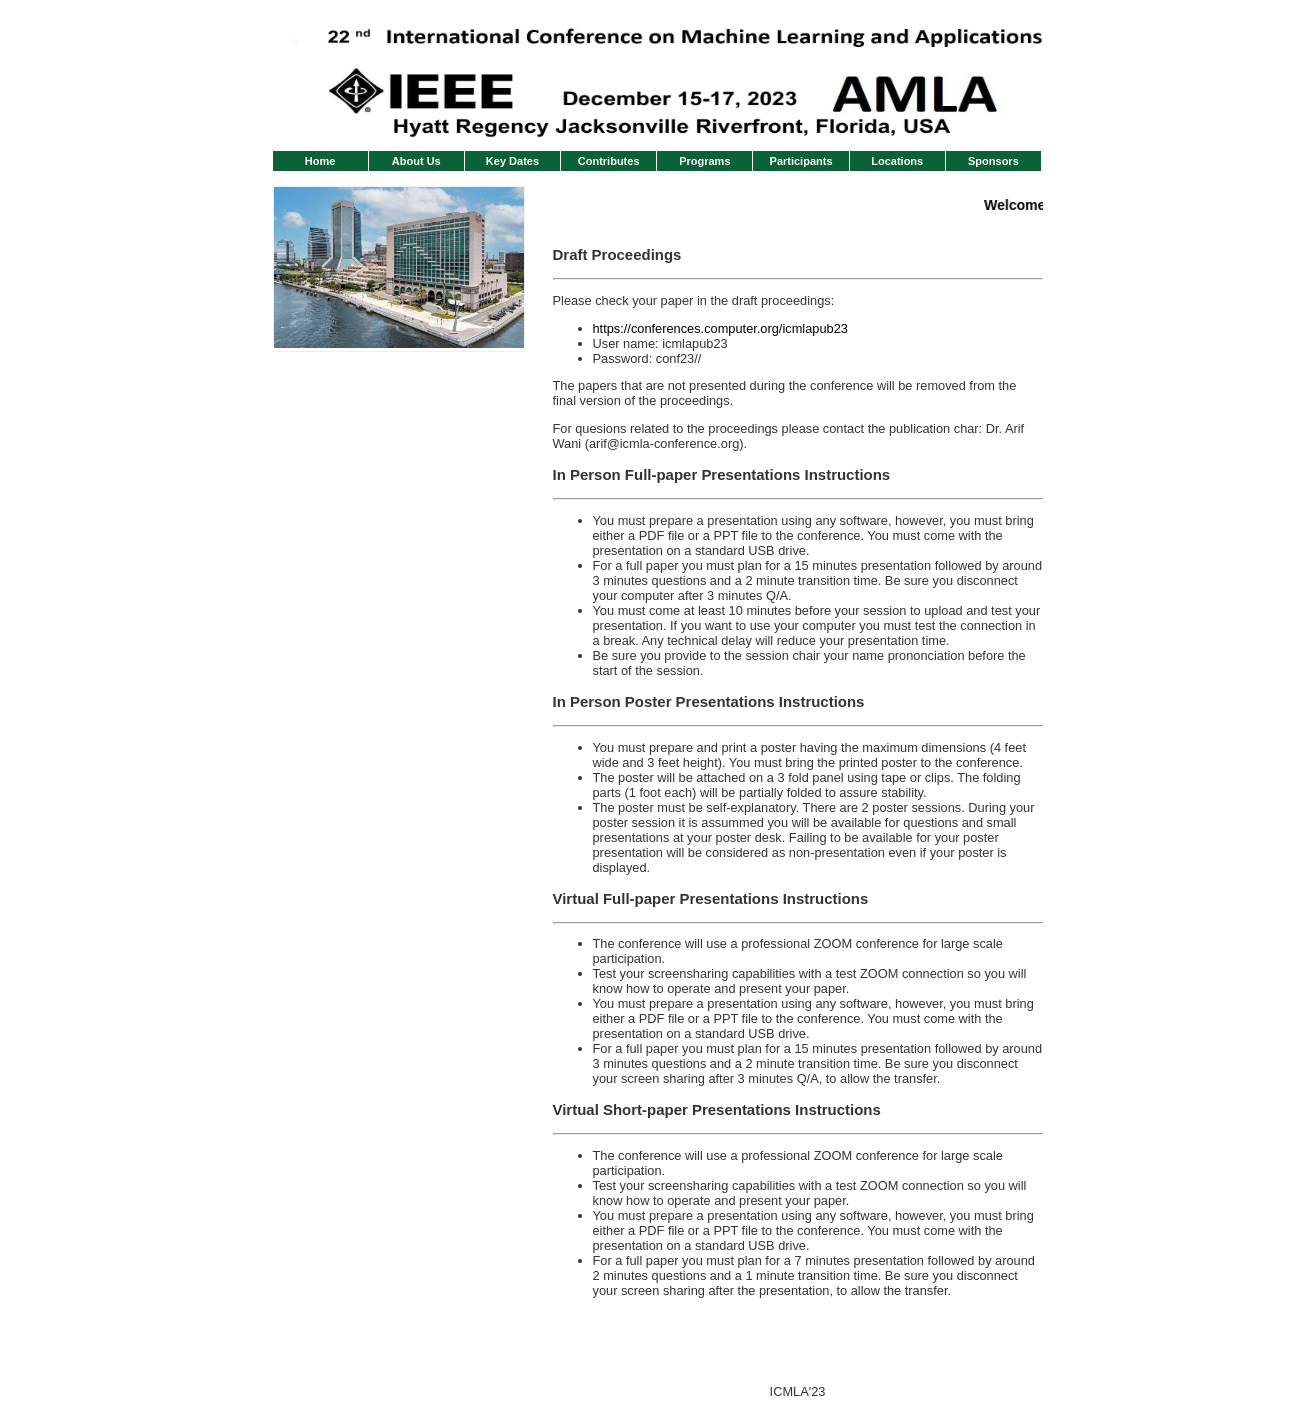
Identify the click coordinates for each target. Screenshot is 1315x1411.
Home (320, 161)
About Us (416, 161)
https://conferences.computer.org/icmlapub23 (720, 328)
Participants (801, 161)
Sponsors (993, 161)
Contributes (609, 161)
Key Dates (512, 161)
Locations (897, 161)
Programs (704, 161)
